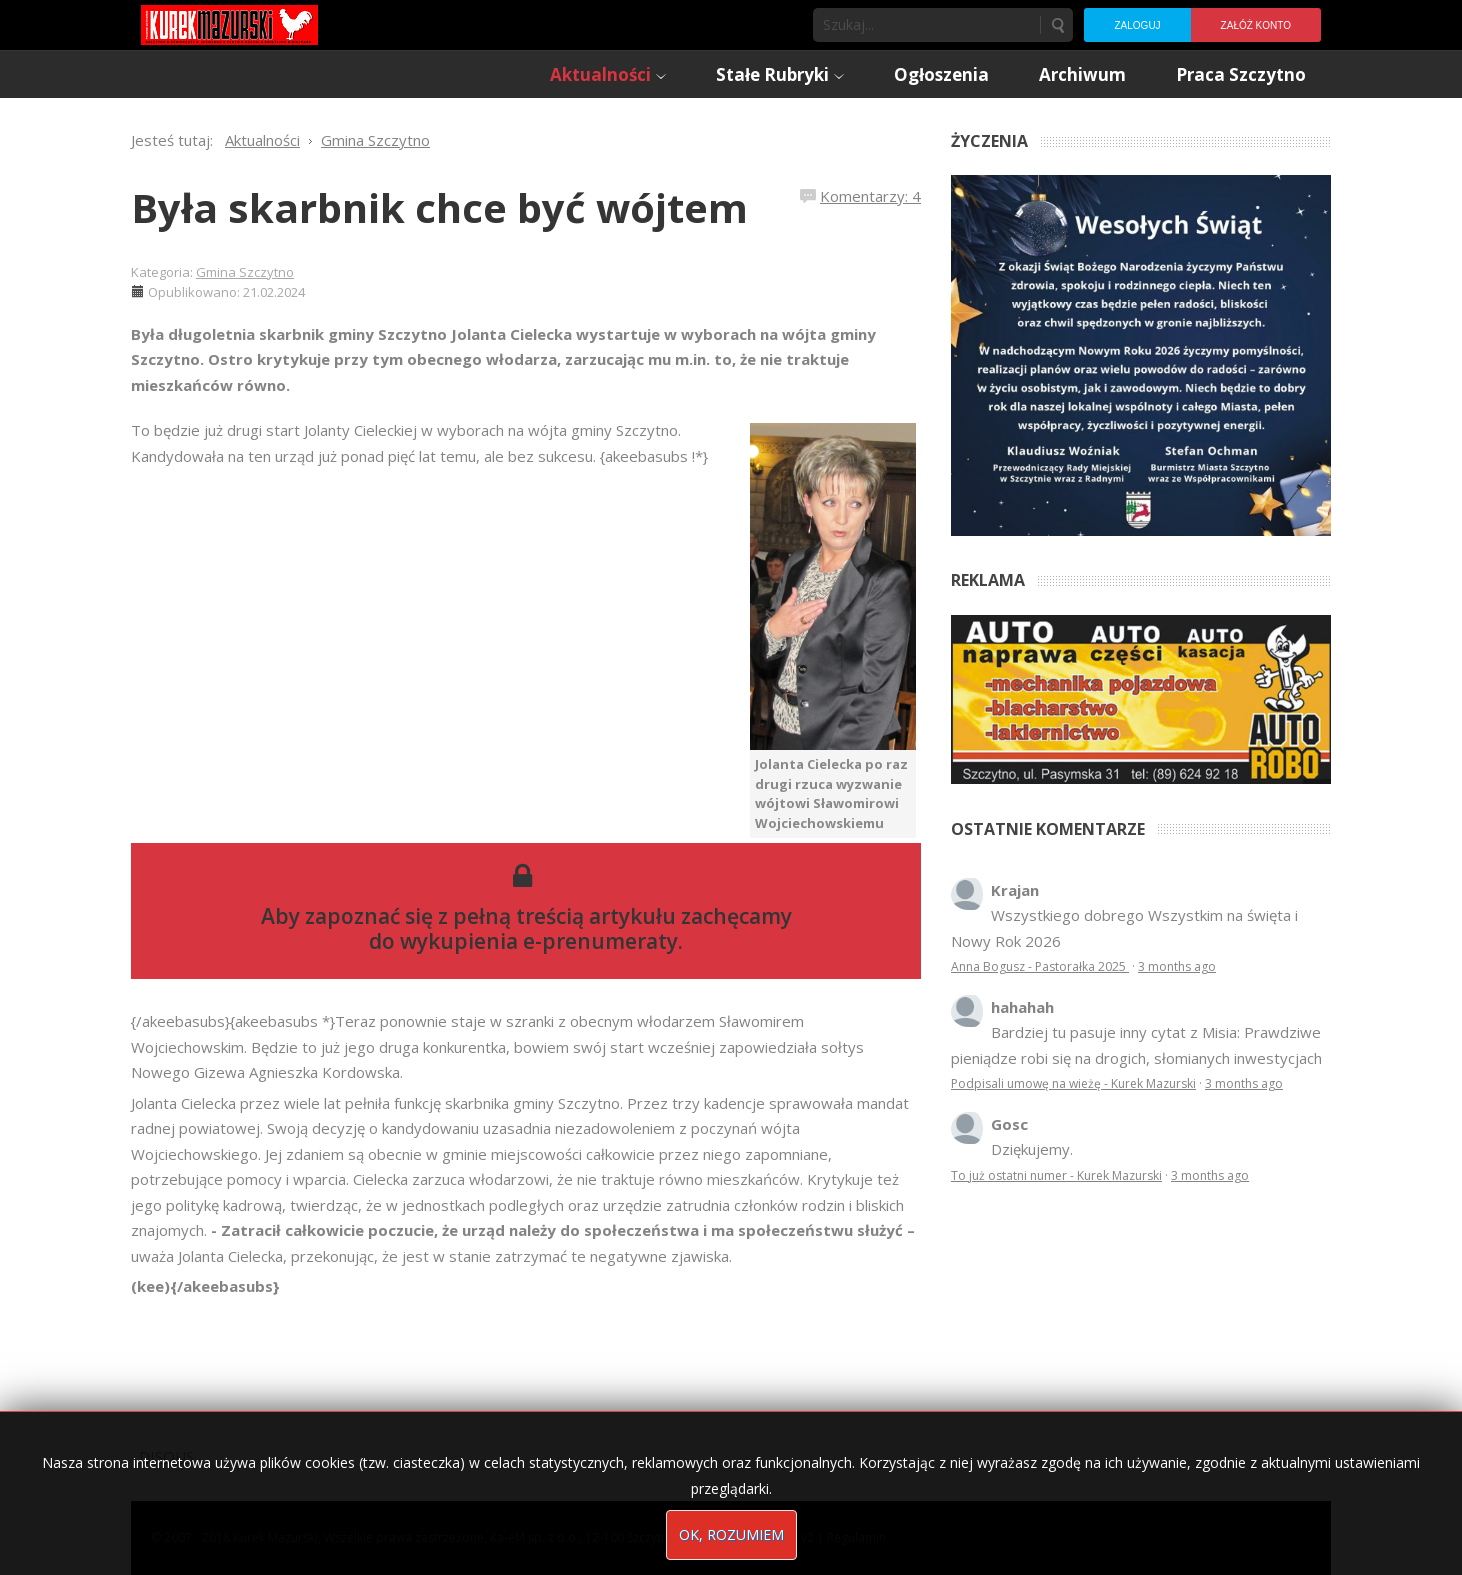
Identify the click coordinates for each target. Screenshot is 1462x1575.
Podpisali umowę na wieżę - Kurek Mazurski (1073, 1083)
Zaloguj (1137, 25)
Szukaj (1057, 25)
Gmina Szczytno (245, 272)
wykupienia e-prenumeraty (539, 941)
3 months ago (1177, 966)
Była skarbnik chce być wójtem (439, 207)
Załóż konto (1256, 25)
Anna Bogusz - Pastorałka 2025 (1040, 966)
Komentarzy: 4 (870, 196)
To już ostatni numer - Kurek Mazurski (1056, 1175)
